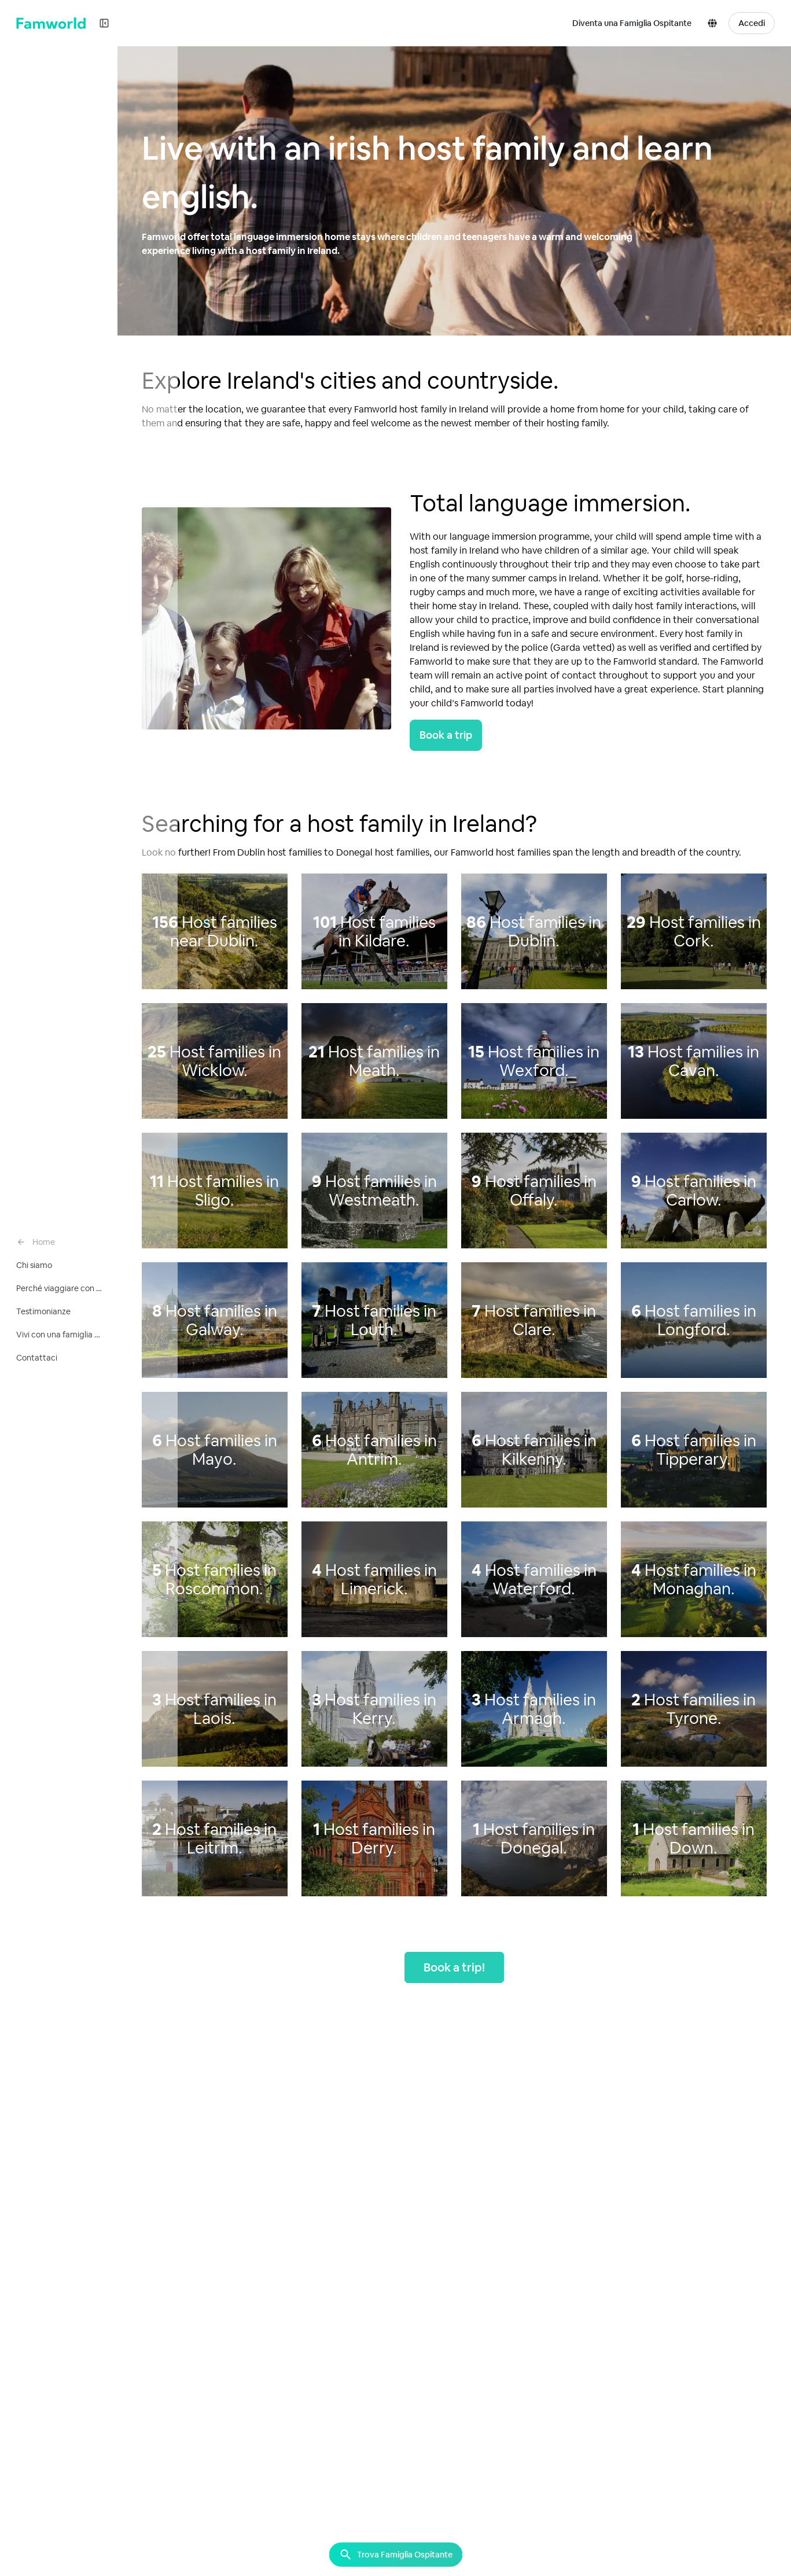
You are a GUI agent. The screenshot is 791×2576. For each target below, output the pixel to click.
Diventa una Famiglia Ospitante (631, 23)
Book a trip (447, 735)
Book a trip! (456, 1967)
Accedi (751, 23)
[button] (715, 23)
